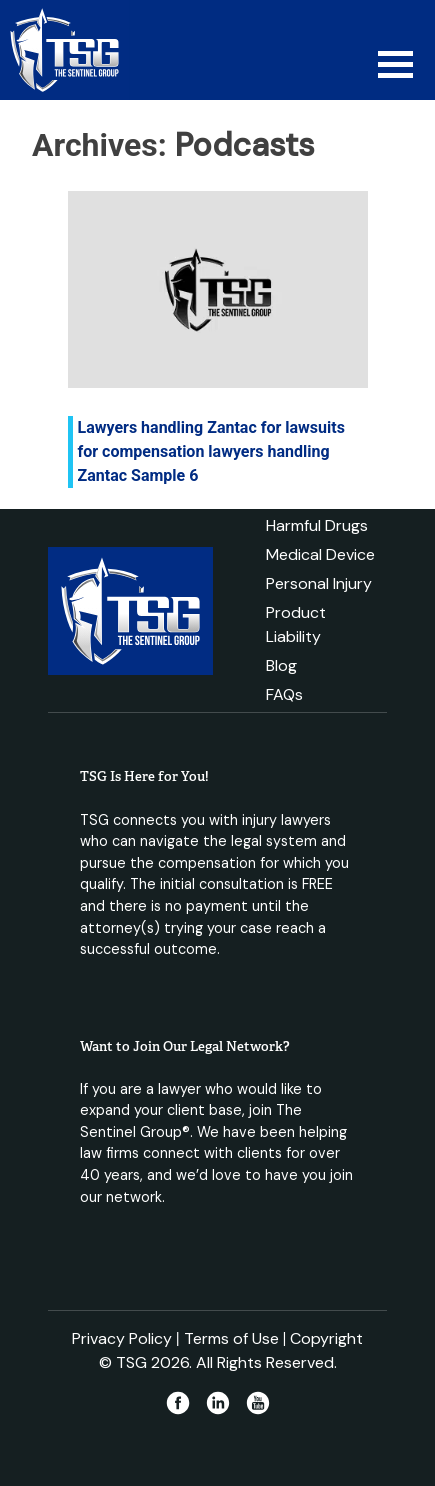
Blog (281, 665)
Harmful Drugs (317, 525)
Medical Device (320, 554)
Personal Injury (319, 583)
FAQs (284, 694)
